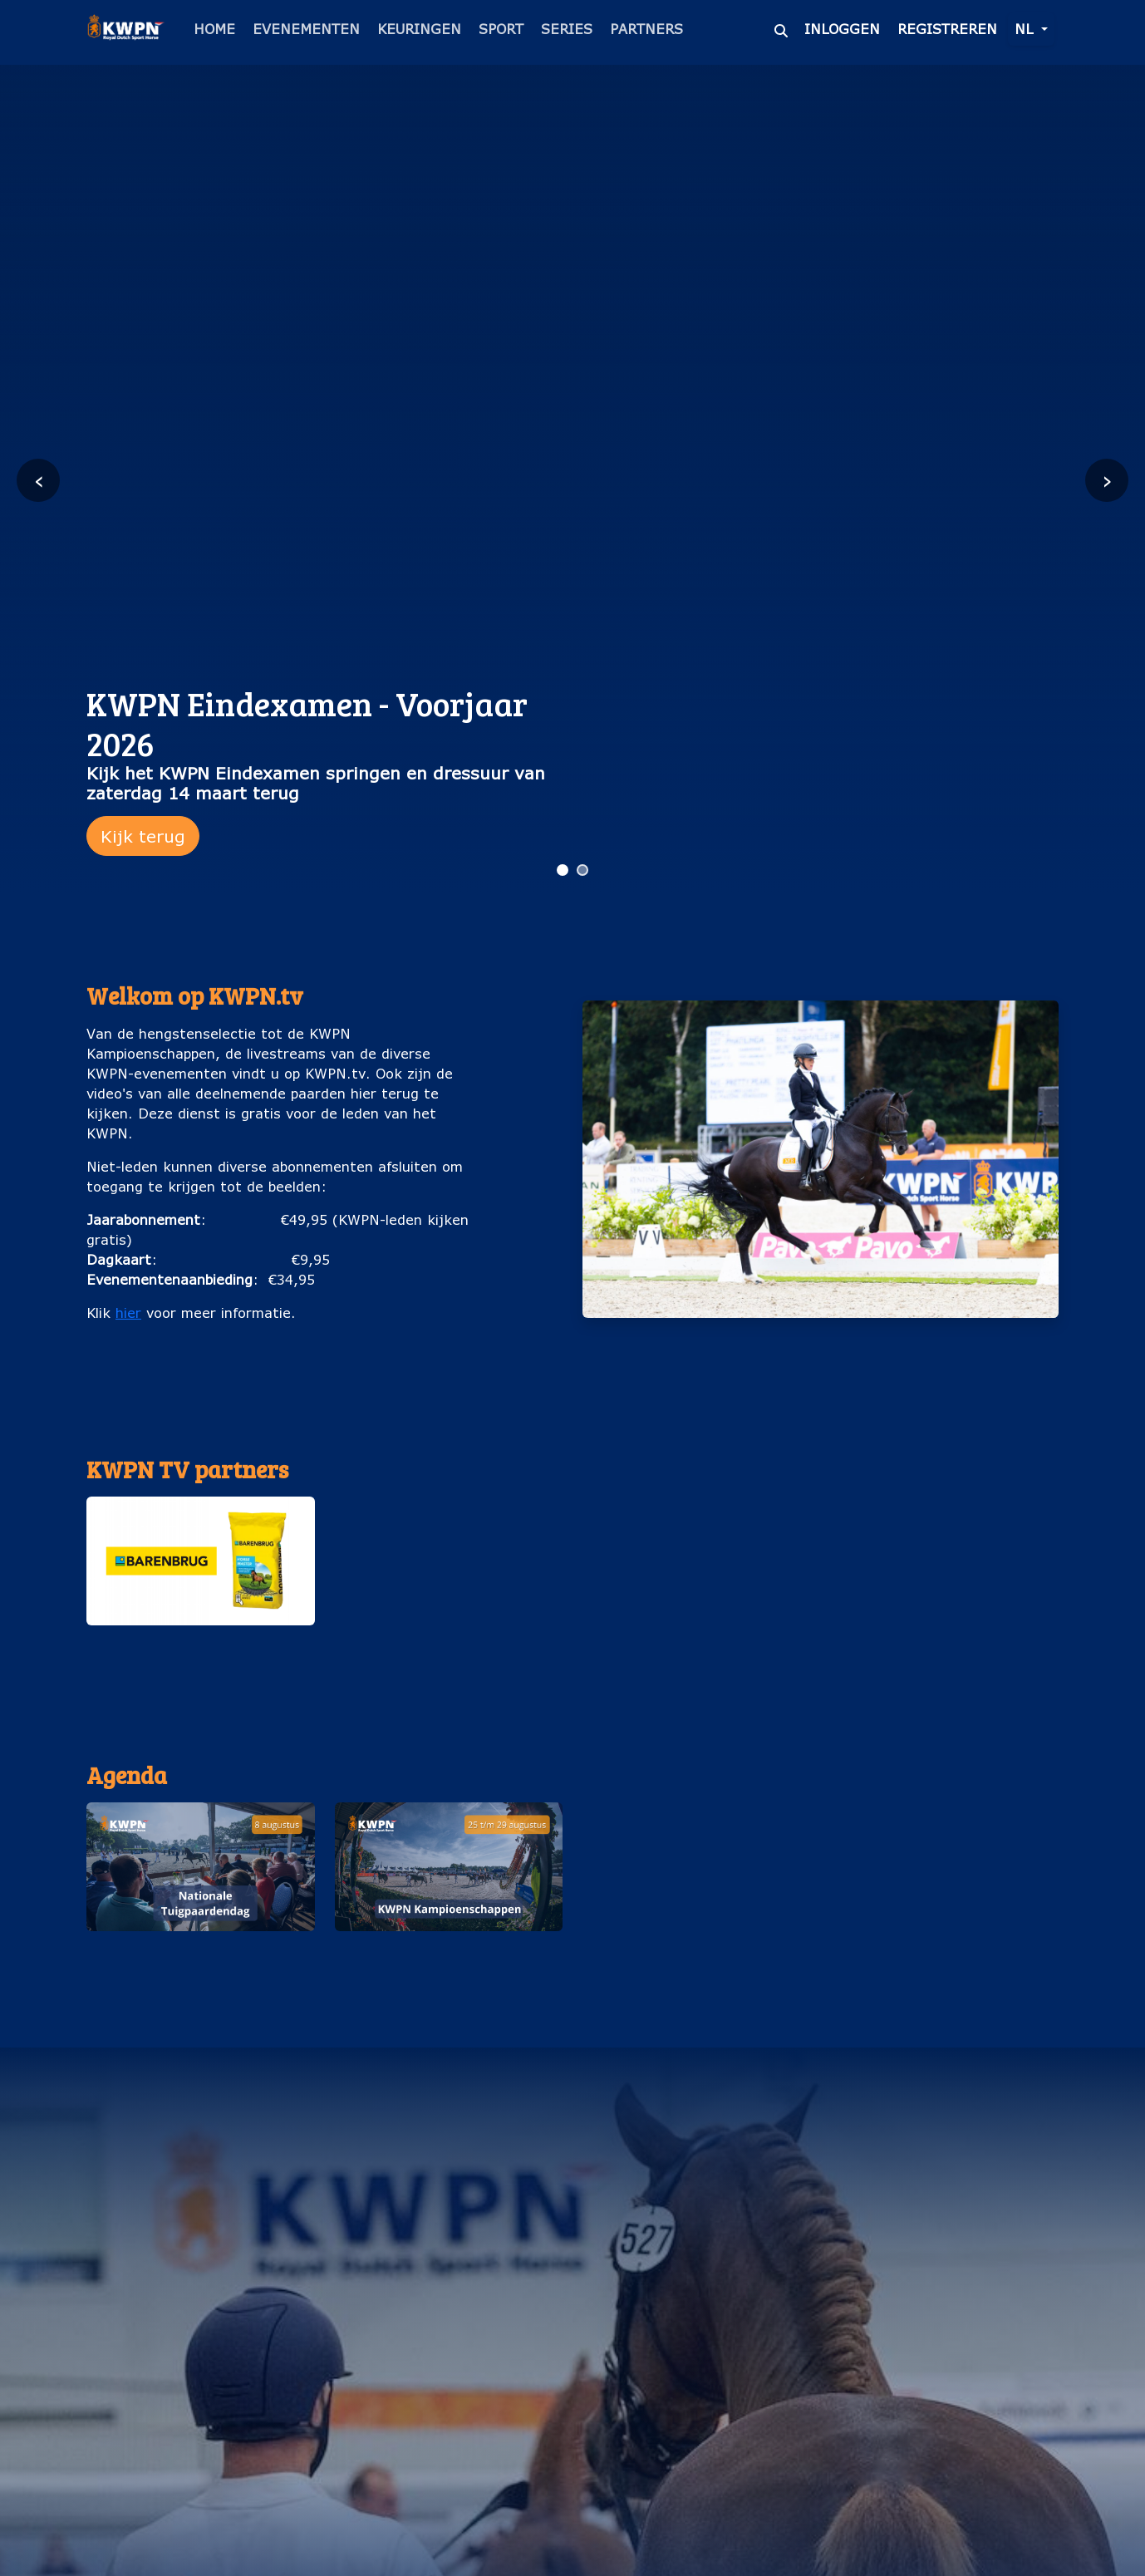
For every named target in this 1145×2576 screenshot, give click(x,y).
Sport (501, 29)
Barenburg (200, 1641)
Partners (646, 29)
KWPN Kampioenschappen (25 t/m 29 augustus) (448, 1957)
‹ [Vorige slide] (38, 479)
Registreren (947, 29)
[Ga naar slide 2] (582, 870)
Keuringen (419, 29)
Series (566, 29)
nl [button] (1026, 29)
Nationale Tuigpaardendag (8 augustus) (200, 1957)
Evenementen (306, 29)
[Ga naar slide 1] (562, 870)
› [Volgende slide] (1107, 479)
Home (214, 29)
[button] (200, 1579)
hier (128, 1312)
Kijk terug (143, 836)
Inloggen (842, 29)
